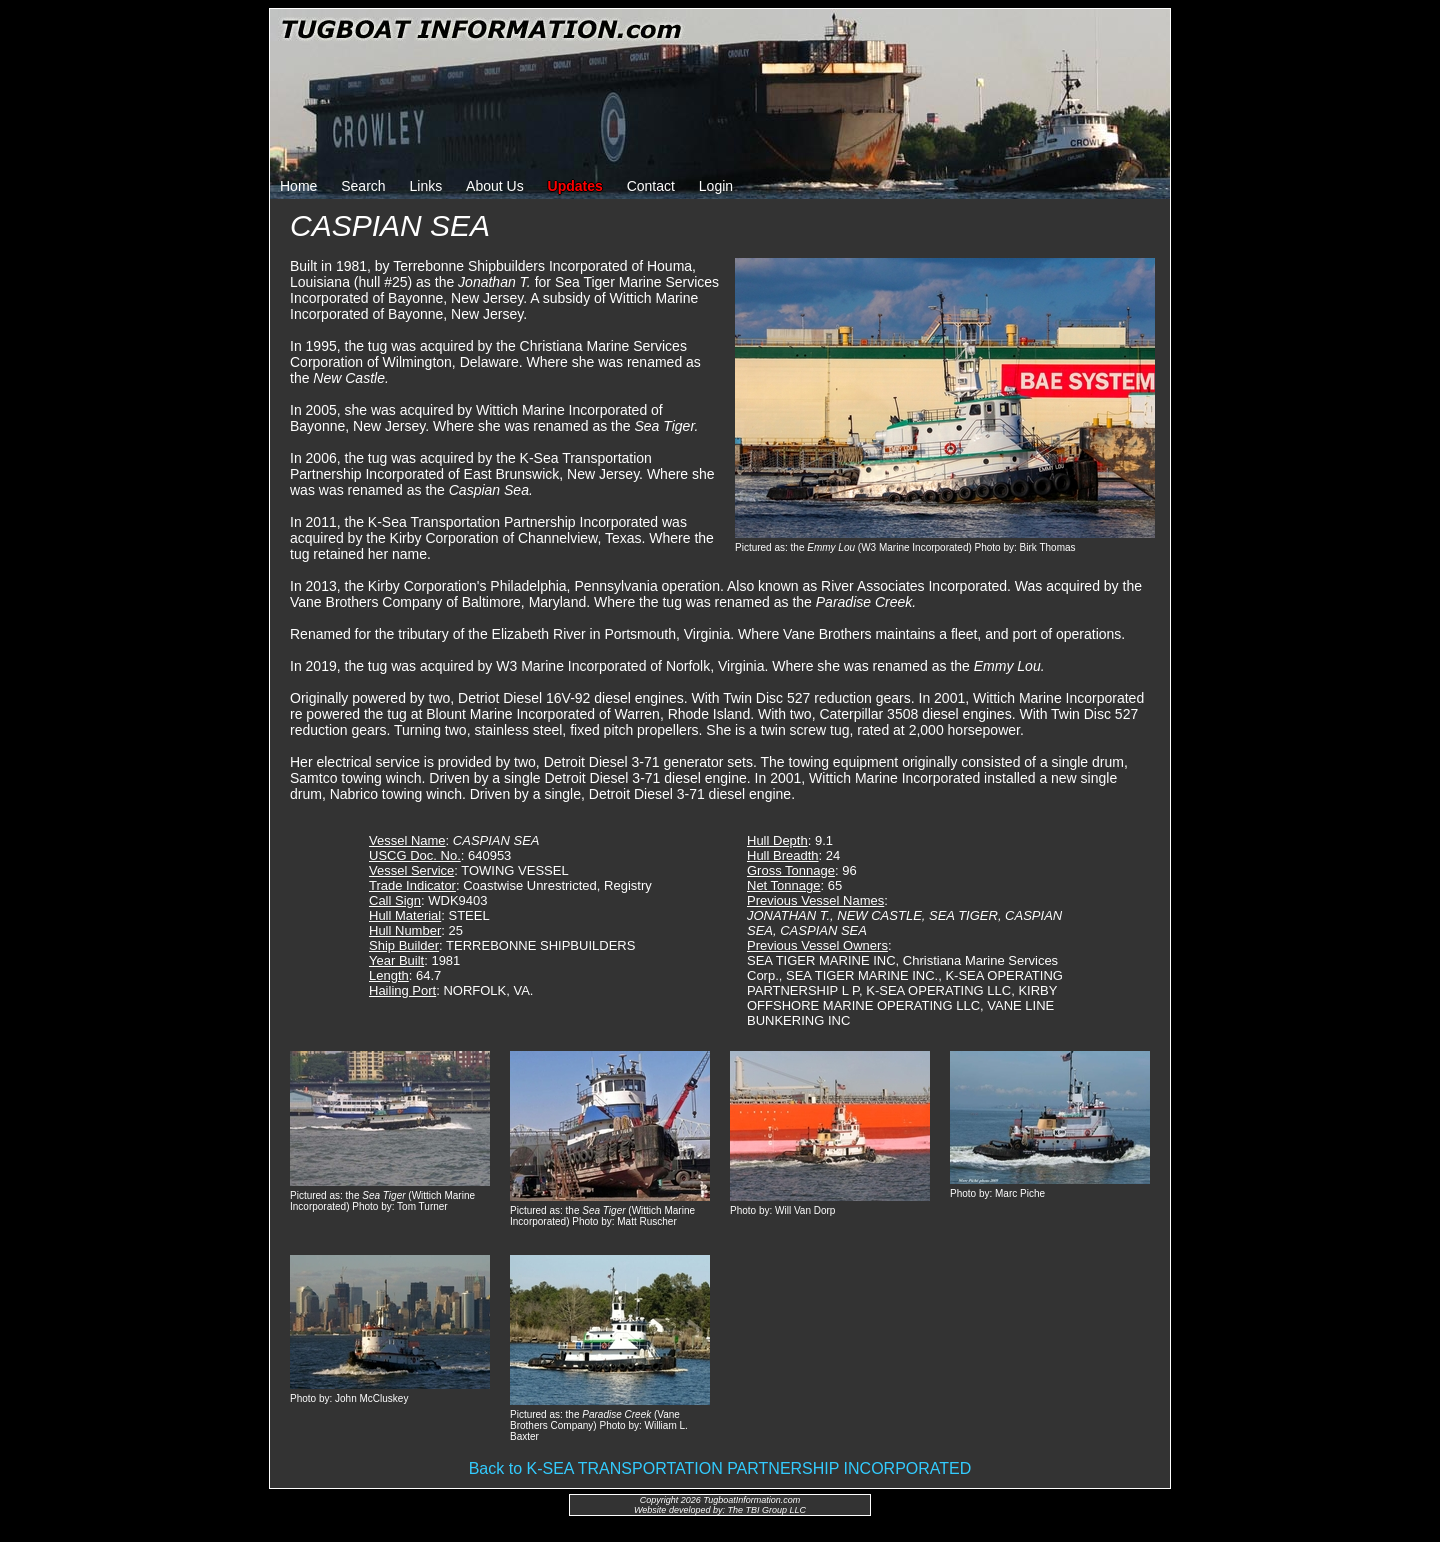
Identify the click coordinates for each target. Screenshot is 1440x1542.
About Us (495, 186)
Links (426, 186)
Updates (575, 186)
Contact (651, 186)
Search (363, 186)
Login (716, 186)
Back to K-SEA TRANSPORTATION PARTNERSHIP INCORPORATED (720, 1468)
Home (298, 186)
